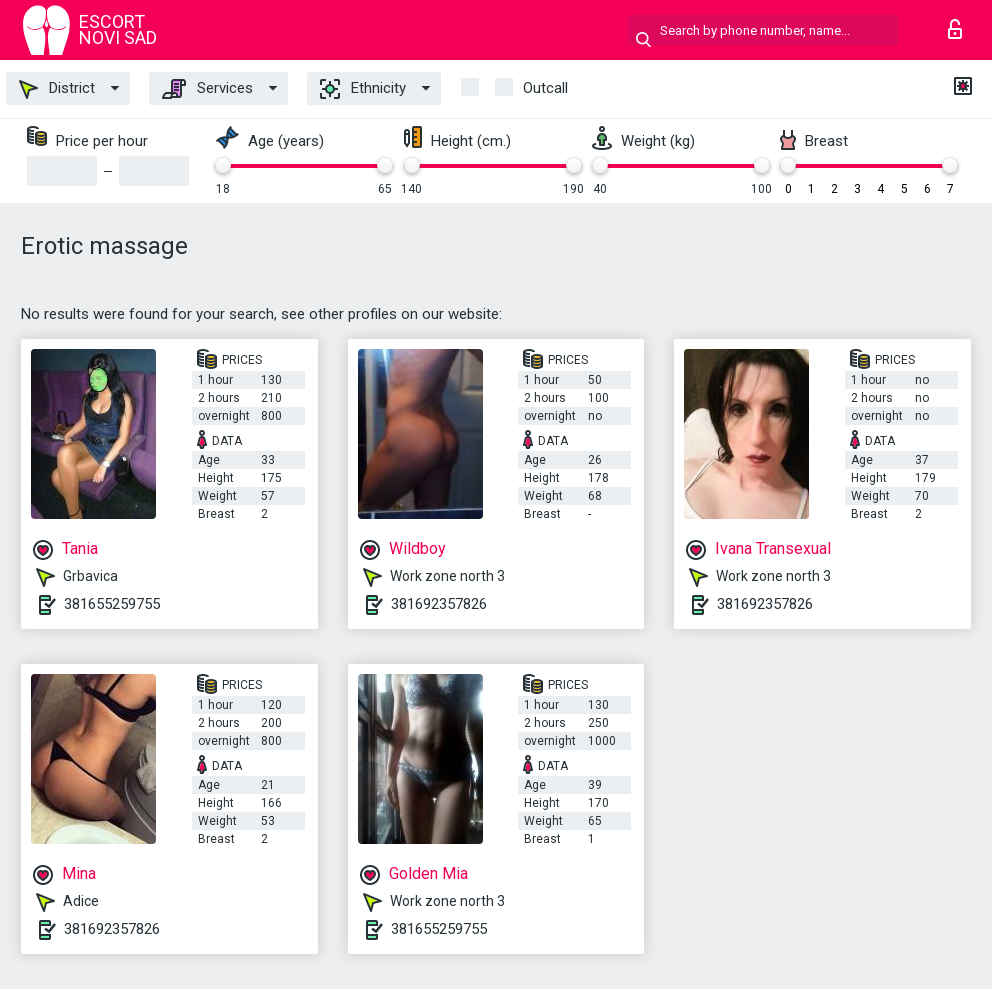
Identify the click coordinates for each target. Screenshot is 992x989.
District (57, 89)
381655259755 (112, 604)
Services (207, 89)
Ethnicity (363, 89)
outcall (545, 88)
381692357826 (439, 604)
